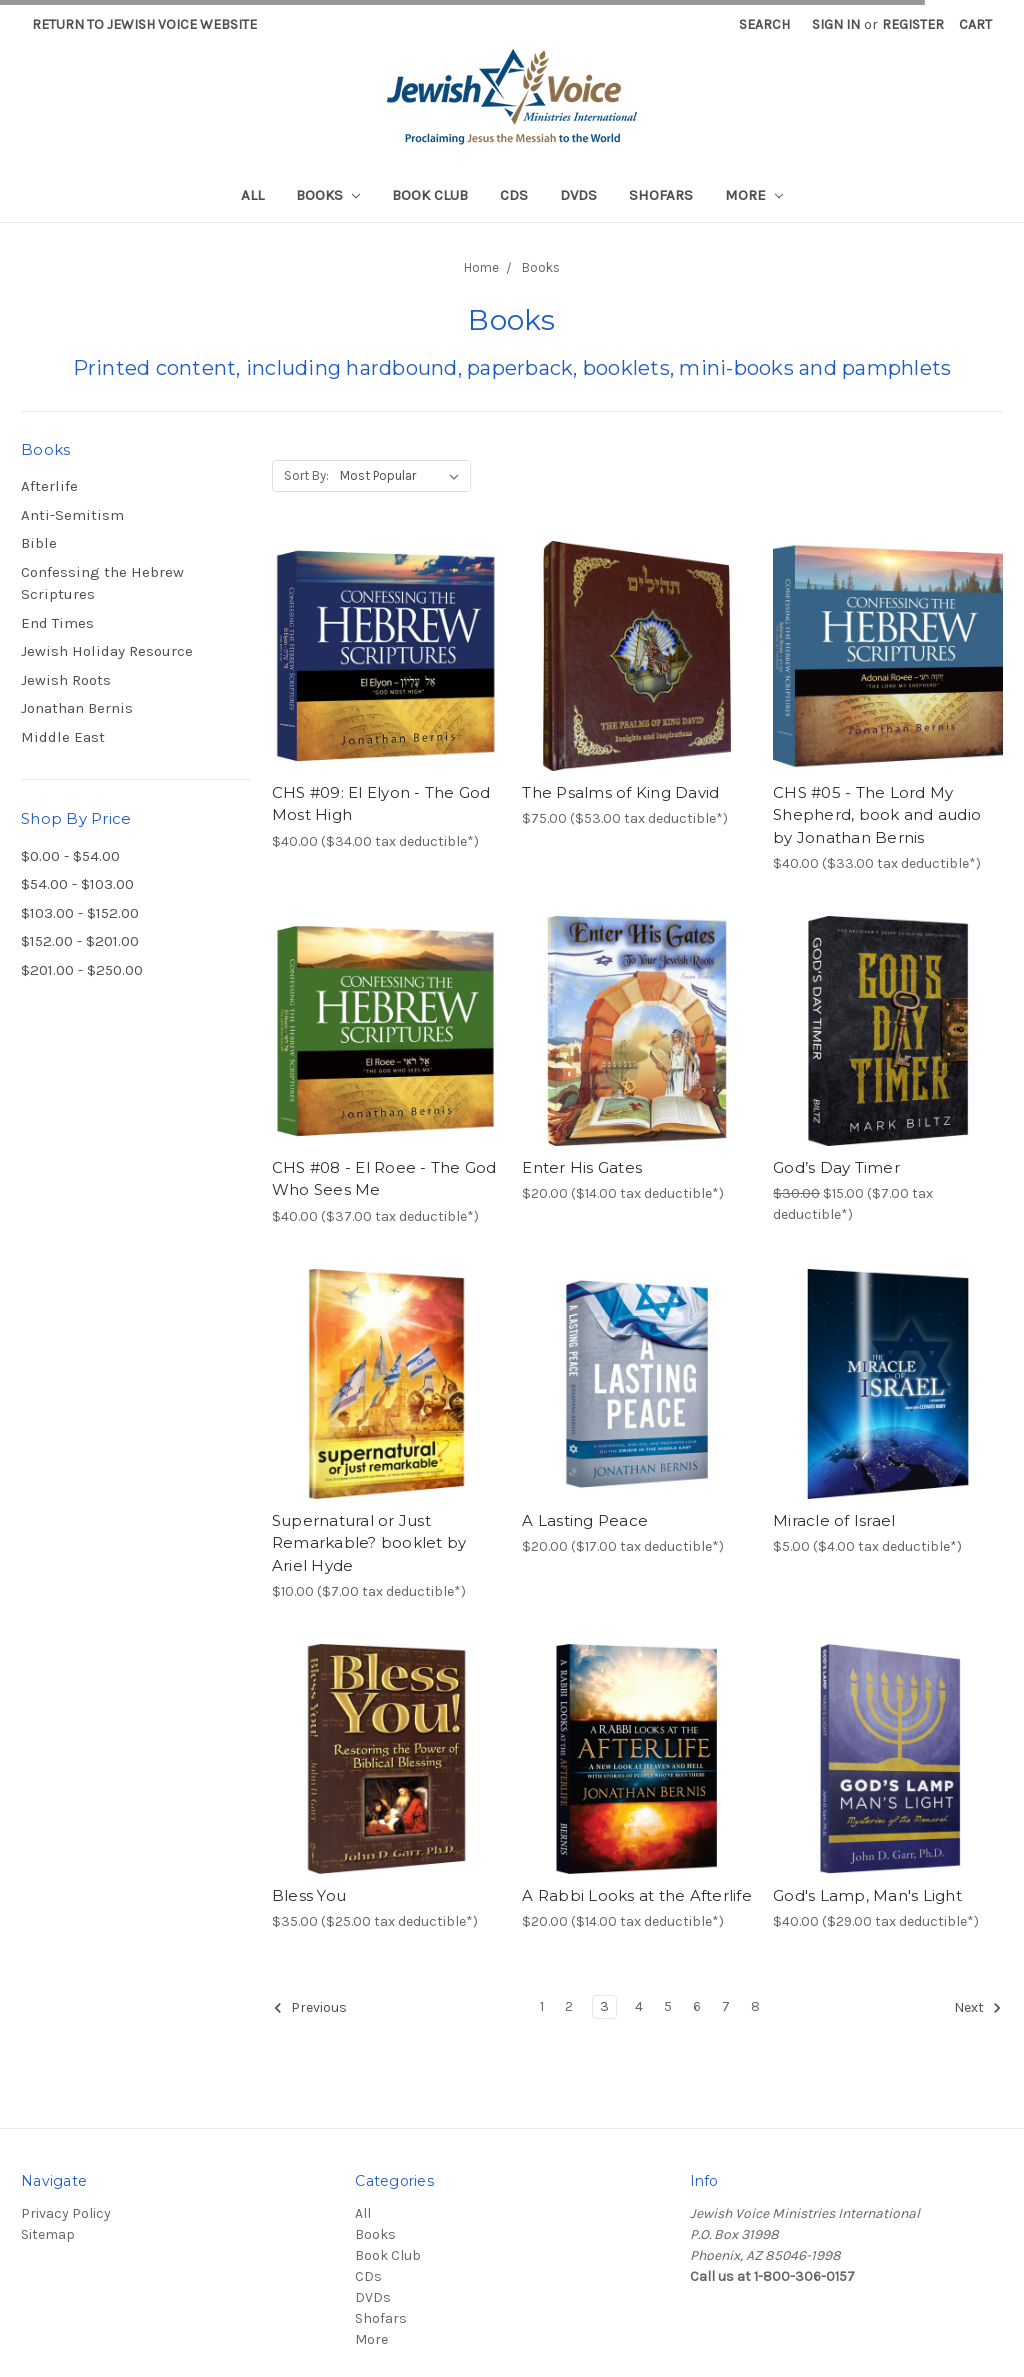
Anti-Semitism (72, 515)
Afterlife (49, 486)
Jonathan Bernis (77, 708)
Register (913, 24)
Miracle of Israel (834, 1520)
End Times (57, 623)
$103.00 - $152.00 (80, 913)
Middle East (63, 737)
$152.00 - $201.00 (80, 941)
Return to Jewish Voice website (144, 24)
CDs (514, 195)
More (754, 195)
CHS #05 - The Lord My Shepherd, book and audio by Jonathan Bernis (877, 815)
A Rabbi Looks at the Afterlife (637, 1895)
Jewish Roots (66, 680)
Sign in (836, 24)
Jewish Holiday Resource (107, 651)
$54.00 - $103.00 (77, 884)
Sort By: (306, 475)
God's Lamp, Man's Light (867, 1895)
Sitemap (48, 2234)
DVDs (578, 195)
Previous (310, 2008)
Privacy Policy (66, 2213)
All (252, 195)
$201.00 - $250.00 (82, 970)
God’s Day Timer (836, 1167)
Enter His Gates (582, 1167)
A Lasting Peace (585, 1520)
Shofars (661, 195)
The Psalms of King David (620, 792)
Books (328, 195)
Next (978, 2008)
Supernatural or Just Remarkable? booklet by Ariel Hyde (369, 1543)
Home (481, 267)
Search (764, 24)
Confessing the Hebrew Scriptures (102, 583)
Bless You (309, 1895)
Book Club (430, 195)
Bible (39, 543)
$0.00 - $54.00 (70, 856)
